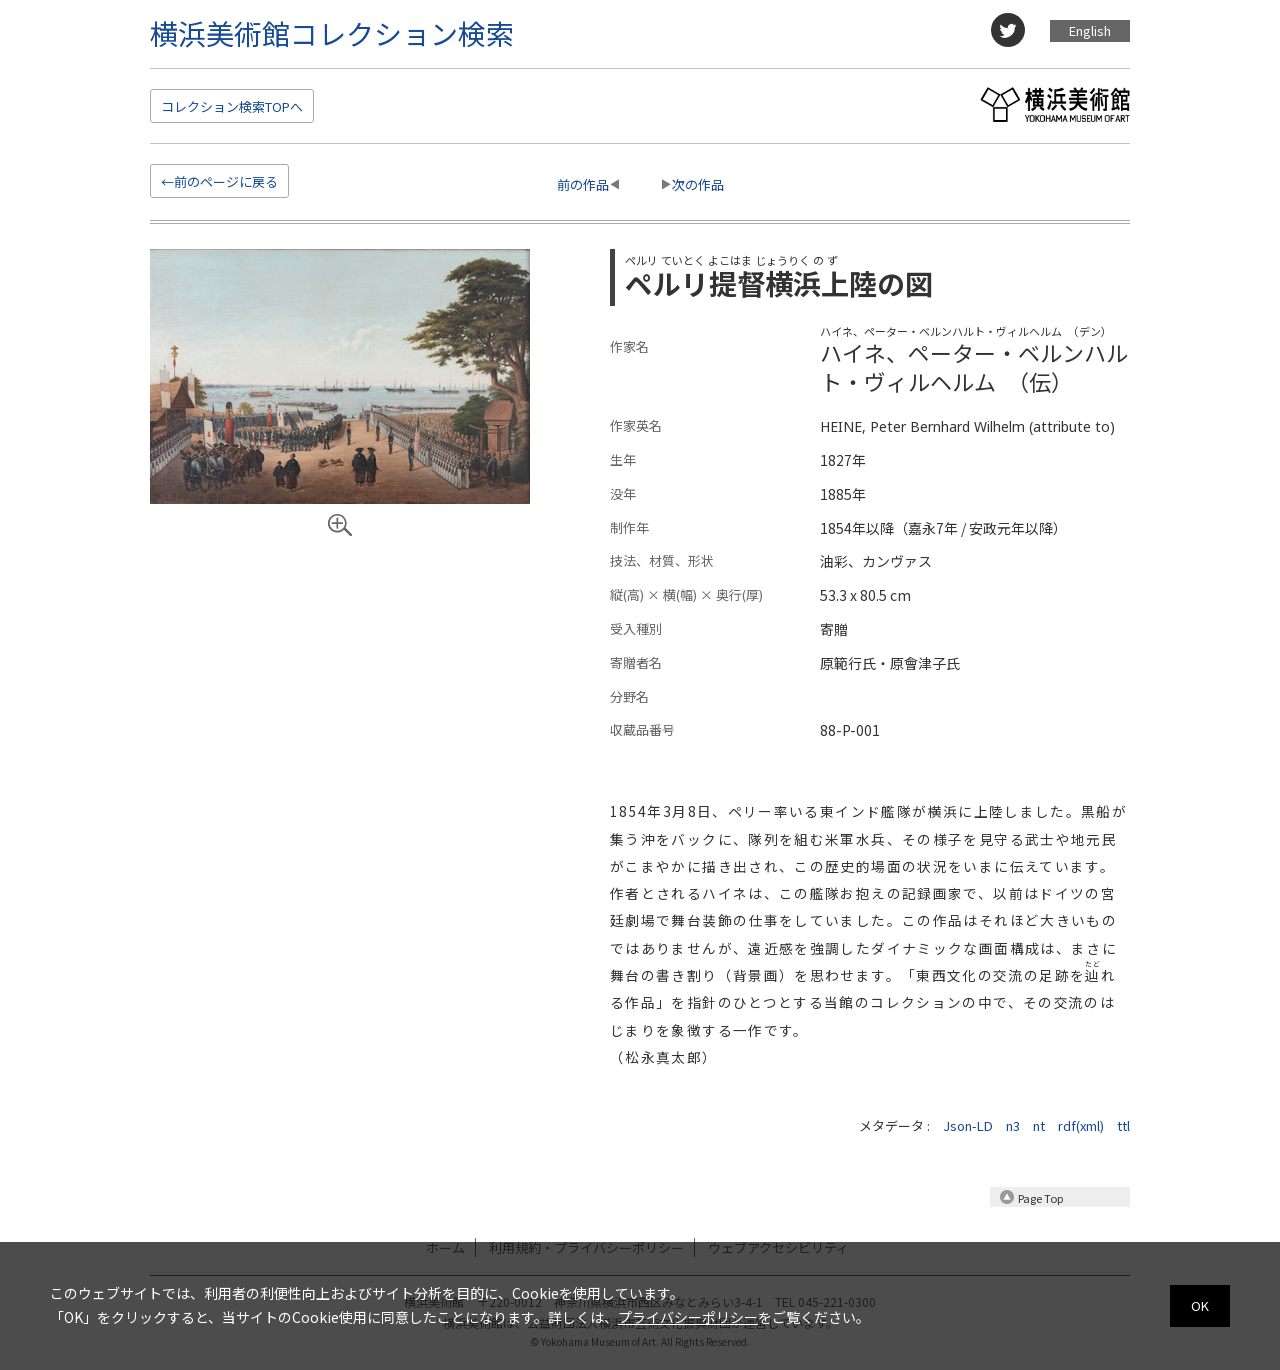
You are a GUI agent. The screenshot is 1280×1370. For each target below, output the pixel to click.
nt (1039, 1125)
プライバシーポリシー (688, 1317)
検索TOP (232, 106)
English (1090, 30)
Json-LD (968, 1125)
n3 (1013, 1125)
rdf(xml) (1081, 1125)
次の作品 (698, 184)
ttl (1123, 1125)
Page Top (1040, 1198)
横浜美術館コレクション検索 (332, 33)
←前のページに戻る (219, 181)
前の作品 (583, 184)
